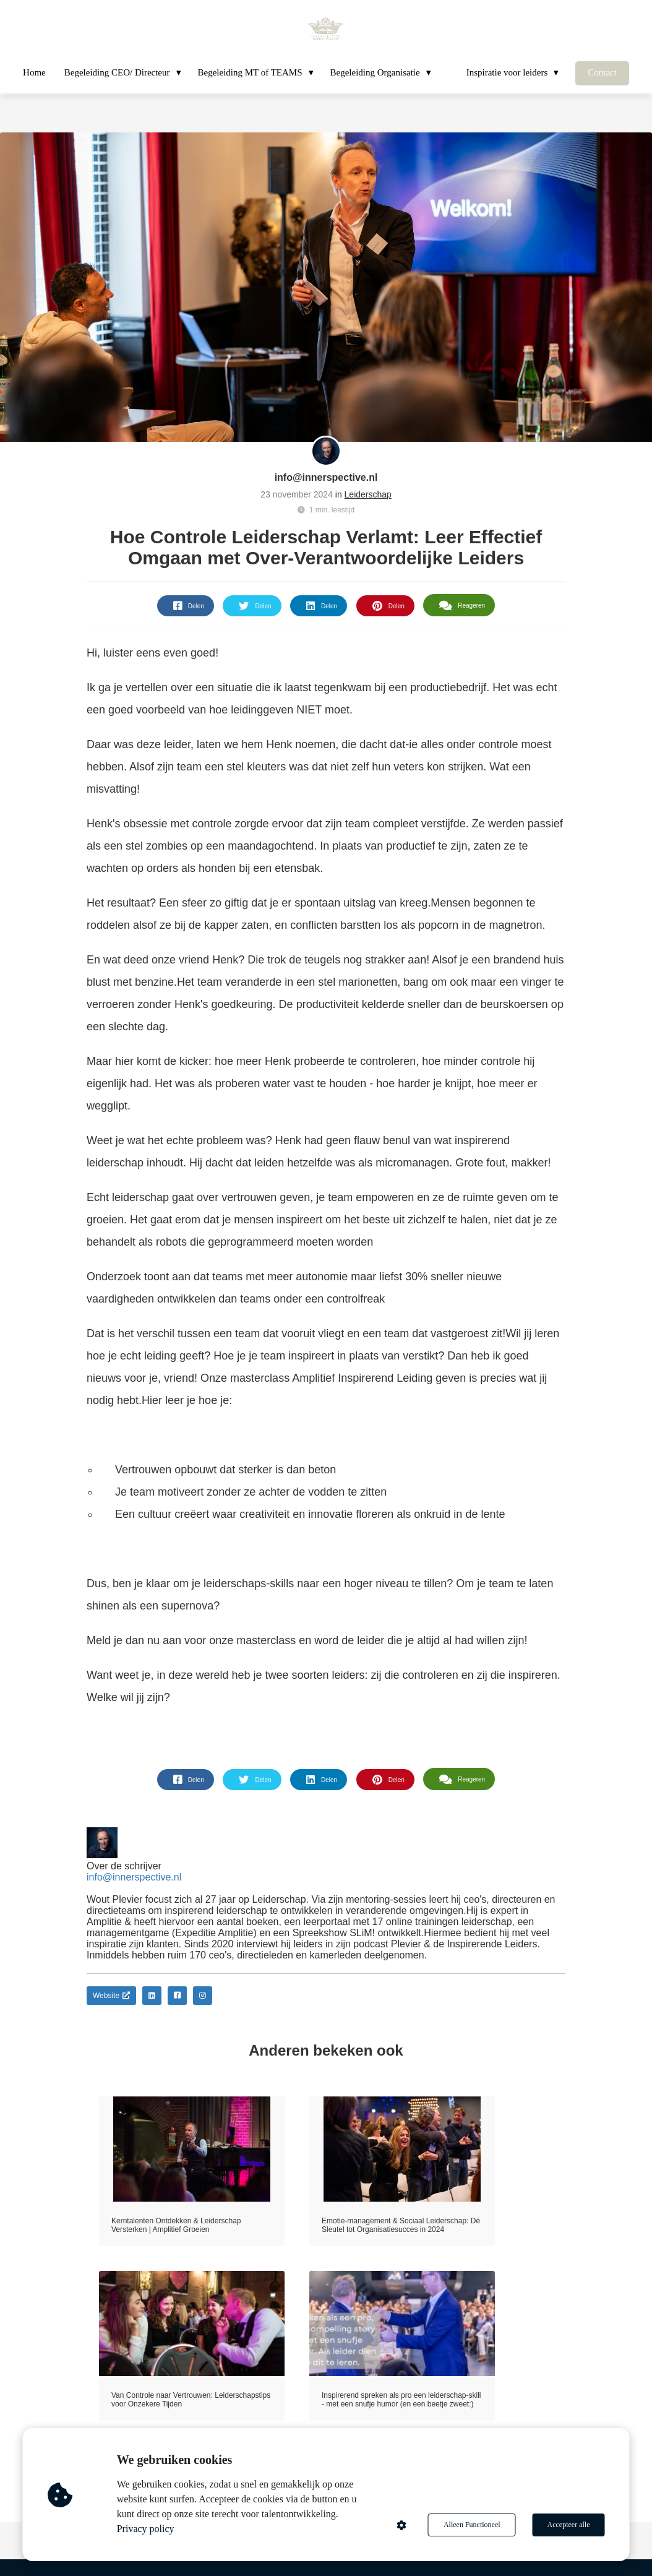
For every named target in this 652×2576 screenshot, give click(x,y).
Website (111, 1995)
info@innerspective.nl (326, 477)
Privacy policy (145, 2528)
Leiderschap (368, 494)
